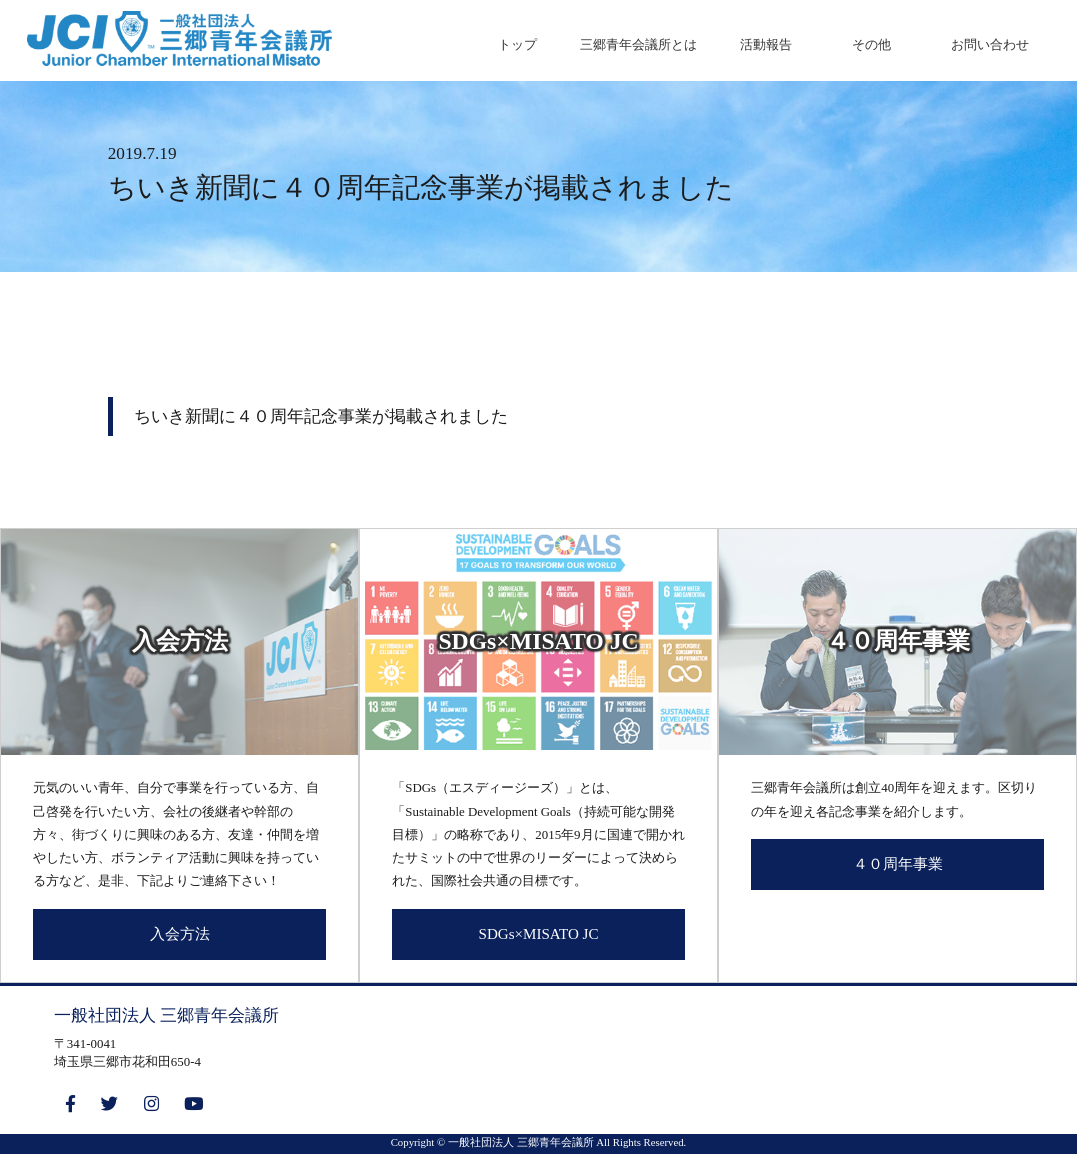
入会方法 (180, 934)
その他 (871, 44)
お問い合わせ (990, 44)
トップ (517, 44)
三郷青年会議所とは (638, 44)
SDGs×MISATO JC (539, 934)
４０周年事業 (898, 864)
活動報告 (766, 44)
